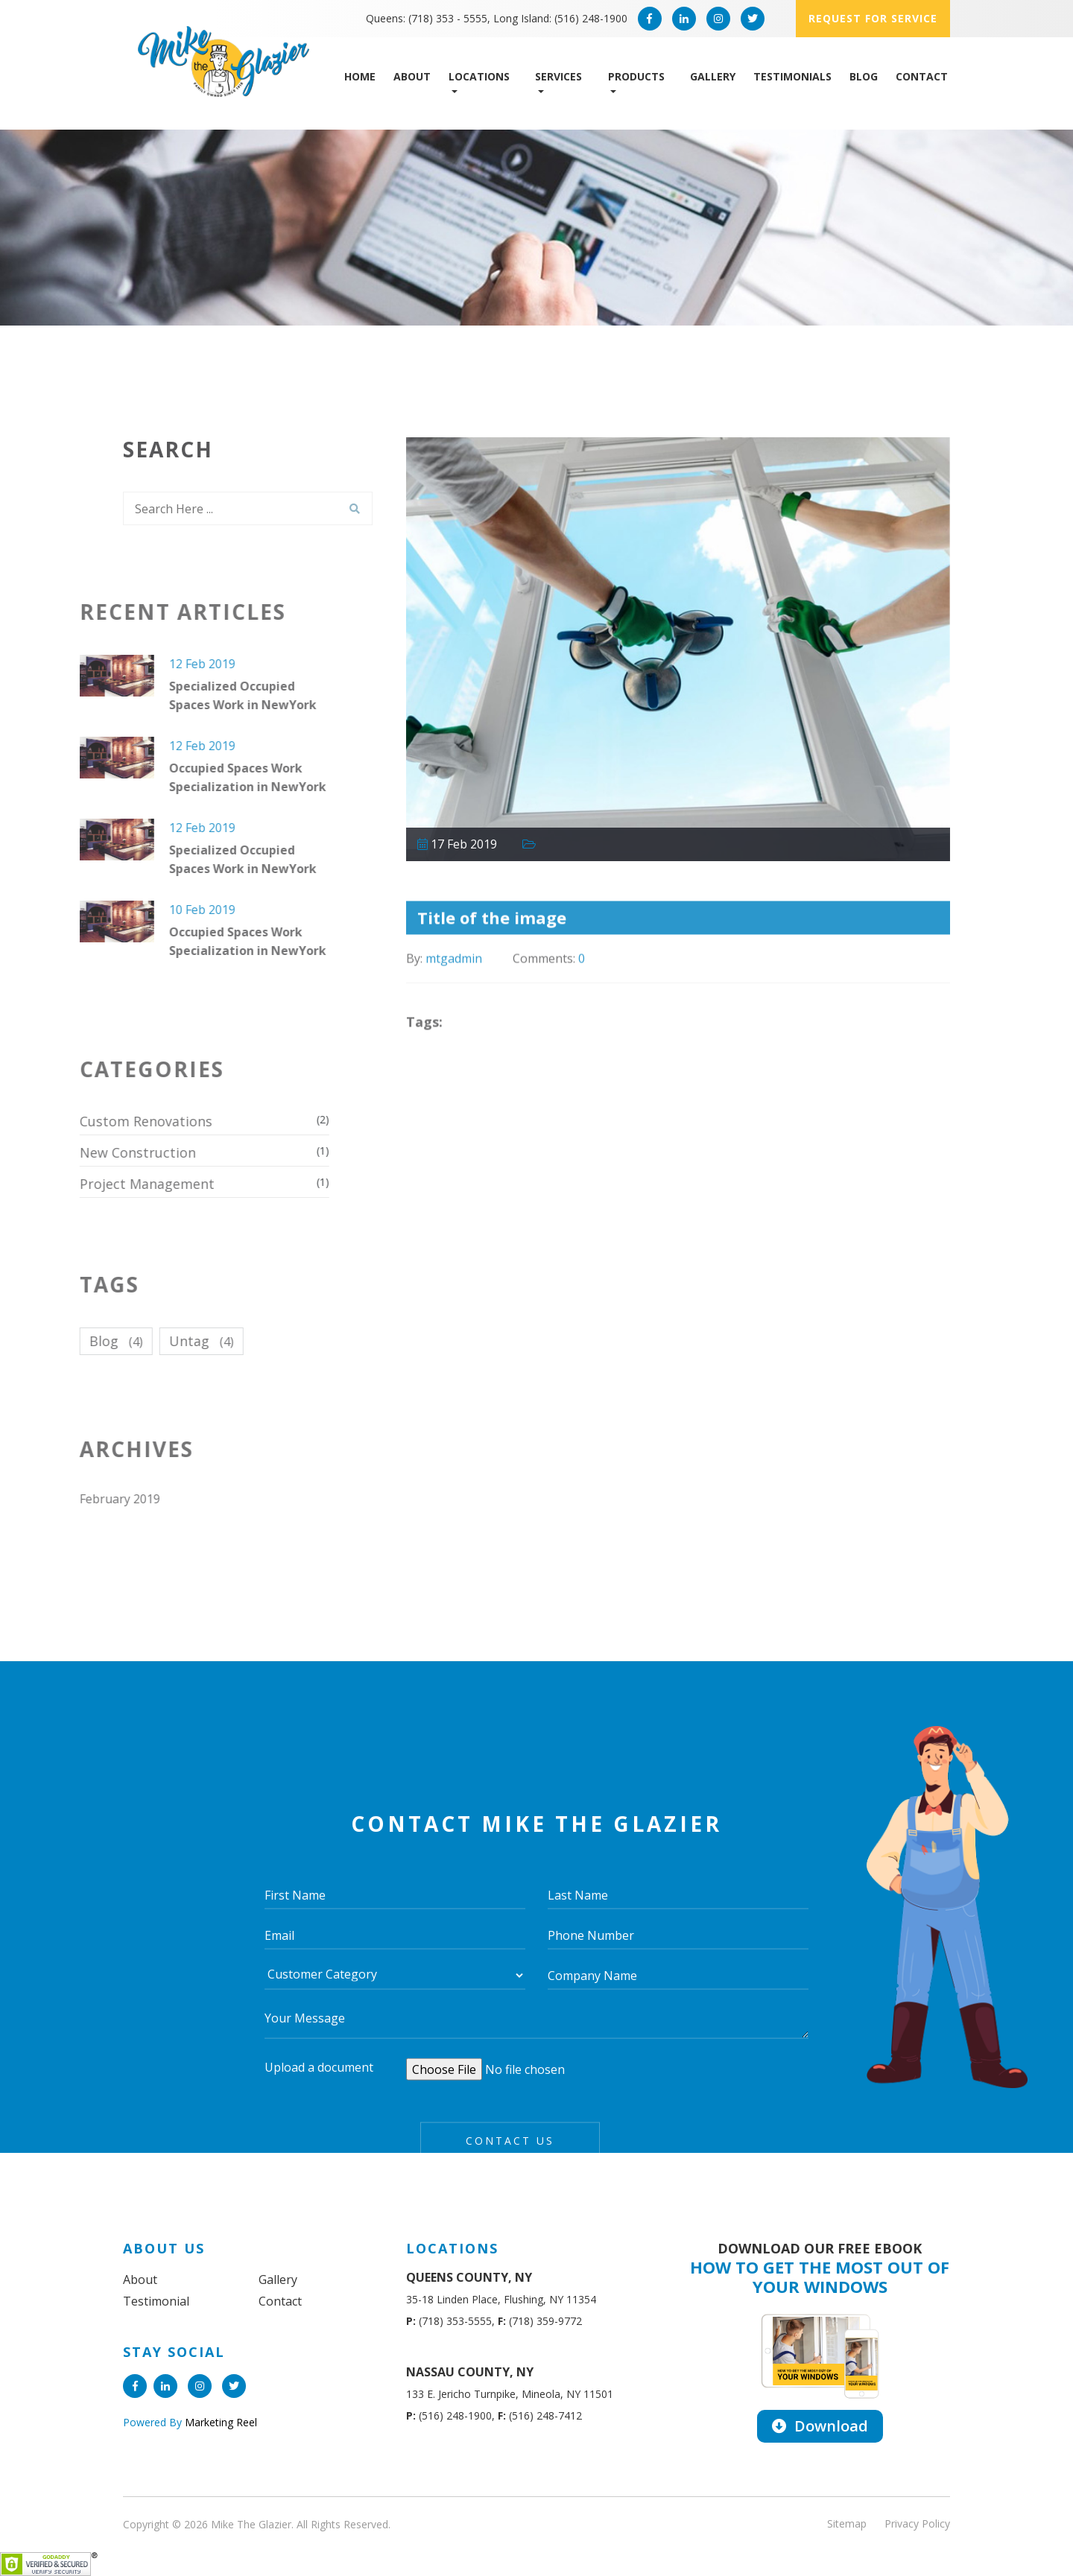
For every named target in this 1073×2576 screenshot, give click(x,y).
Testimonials (792, 76)
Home (360, 76)
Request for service (872, 18)
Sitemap (847, 2523)
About (412, 76)
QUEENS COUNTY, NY (469, 2277)
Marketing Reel (219, 2422)
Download (820, 2426)
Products (636, 76)
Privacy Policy (917, 2523)
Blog (863, 76)
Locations (479, 76)
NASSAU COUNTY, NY (470, 2372)
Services (558, 76)
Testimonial (156, 2301)
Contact (922, 76)
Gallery (712, 76)
